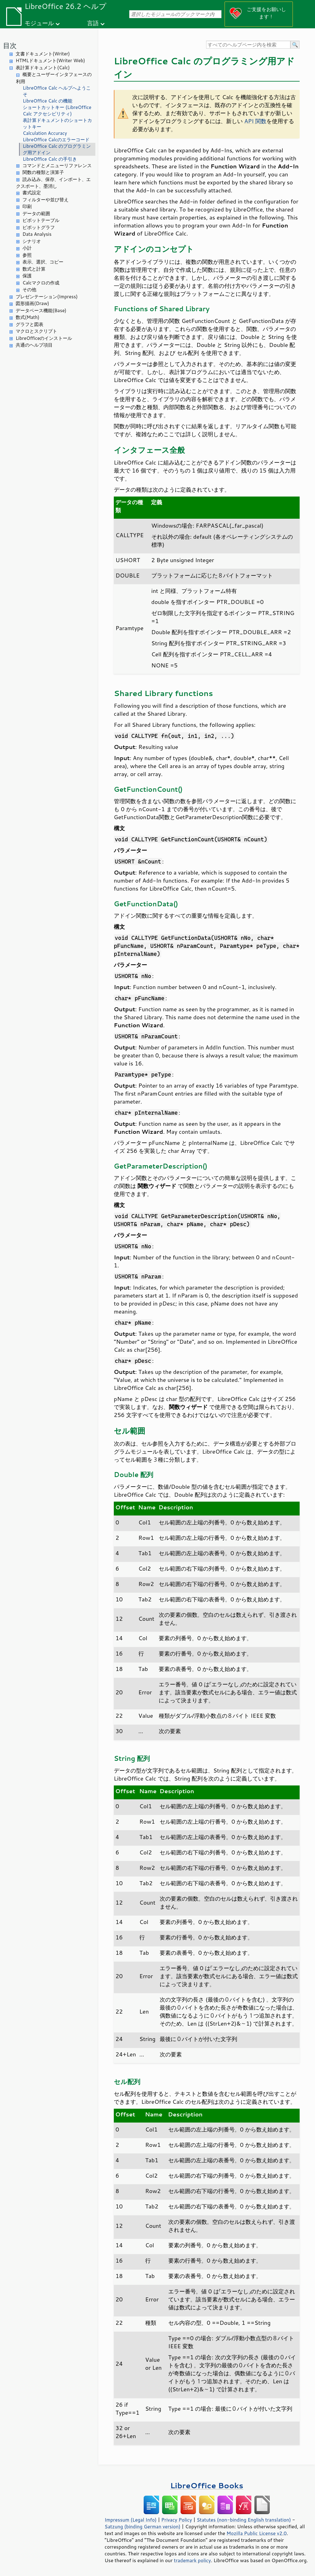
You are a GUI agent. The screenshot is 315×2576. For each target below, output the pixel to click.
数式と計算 (34, 269)
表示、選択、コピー (42, 262)
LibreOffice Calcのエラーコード (56, 139)
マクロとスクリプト (36, 331)
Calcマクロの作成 (40, 283)
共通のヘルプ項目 (34, 345)
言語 (93, 23)
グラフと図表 (29, 324)
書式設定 (31, 192)
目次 (10, 45)
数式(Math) (27, 317)
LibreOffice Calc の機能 (47, 101)
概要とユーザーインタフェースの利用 (54, 78)
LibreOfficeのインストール (44, 338)
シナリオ (31, 241)
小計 (27, 248)
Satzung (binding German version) (143, 2526)
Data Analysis (36, 234)
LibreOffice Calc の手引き (50, 159)
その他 (29, 289)
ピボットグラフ (38, 227)
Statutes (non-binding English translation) (244, 2519)
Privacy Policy (176, 2519)
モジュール (39, 23)
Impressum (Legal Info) (131, 2519)
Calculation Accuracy (45, 133)
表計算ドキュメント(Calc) (43, 67)
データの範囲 (36, 213)
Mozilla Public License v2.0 (256, 2533)
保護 (27, 275)
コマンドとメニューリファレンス (57, 165)
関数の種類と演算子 (43, 172)
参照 (27, 255)
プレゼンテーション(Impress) (47, 296)
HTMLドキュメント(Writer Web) (50, 60)
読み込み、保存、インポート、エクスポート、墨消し (53, 183)
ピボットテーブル (40, 220)
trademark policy (192, 2560)
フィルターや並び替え (45, 199)
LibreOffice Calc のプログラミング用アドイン (57, 149)
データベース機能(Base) (41, 310)
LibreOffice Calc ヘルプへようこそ (57, 91)
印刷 (27, 206)
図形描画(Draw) (32, 303)
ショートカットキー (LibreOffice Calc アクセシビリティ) (57, 110)
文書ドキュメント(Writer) (43, 53)
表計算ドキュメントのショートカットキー (57, 123)
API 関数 (255, 121)
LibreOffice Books (206, 2485)
